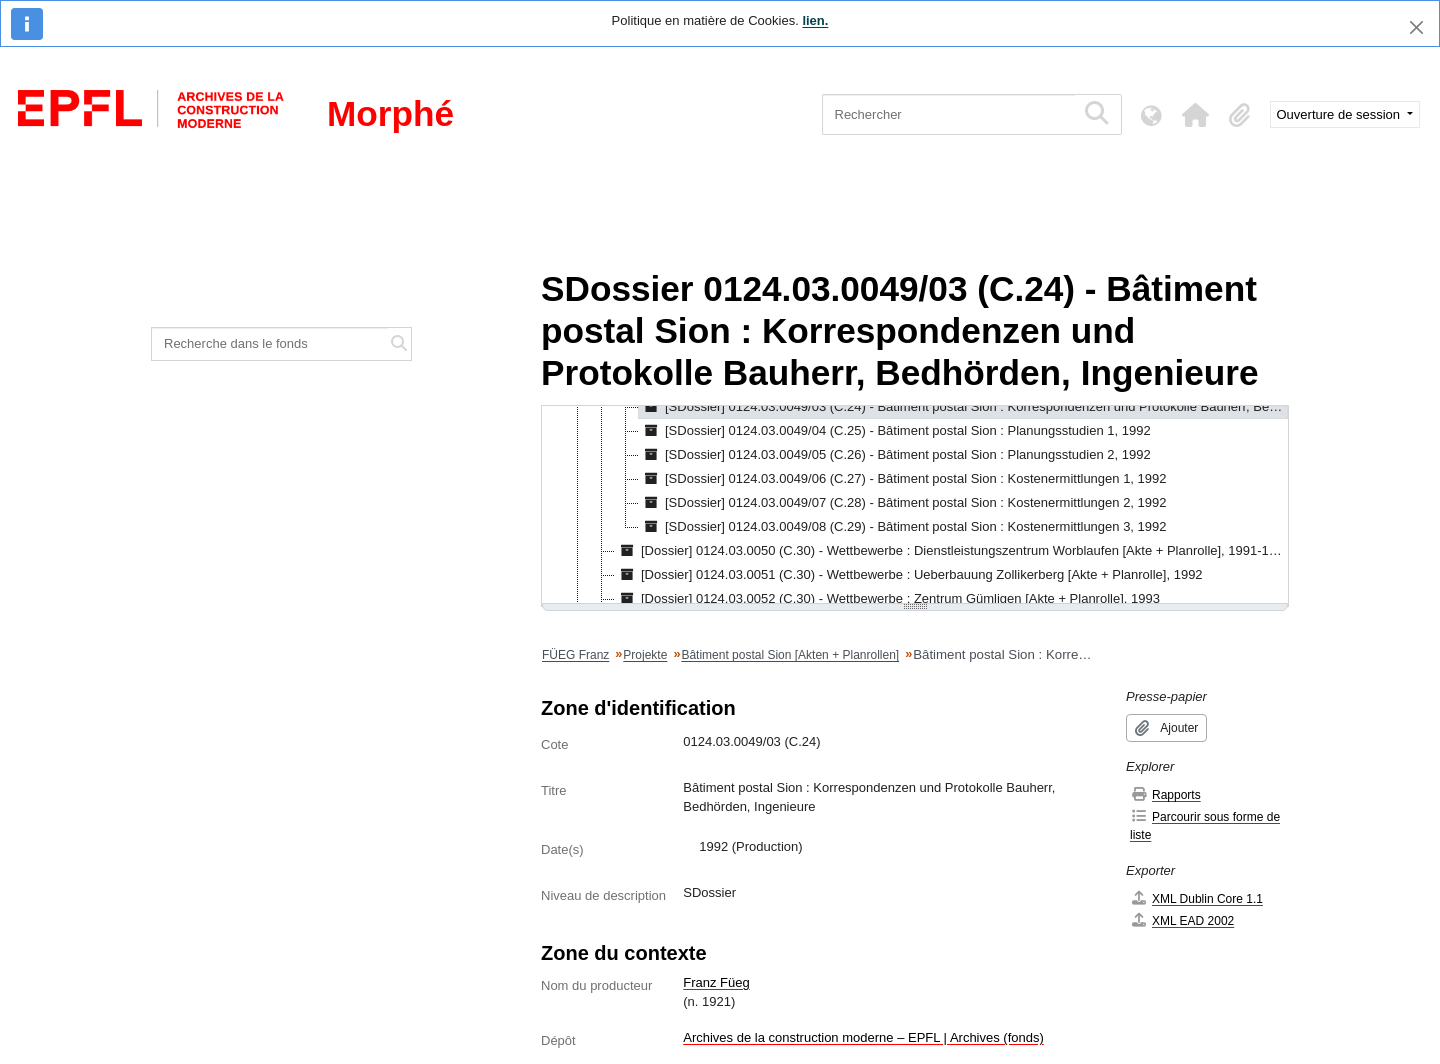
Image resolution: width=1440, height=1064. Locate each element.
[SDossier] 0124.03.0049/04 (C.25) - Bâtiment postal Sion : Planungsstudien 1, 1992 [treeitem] (895, 431)
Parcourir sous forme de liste (1205, 825)
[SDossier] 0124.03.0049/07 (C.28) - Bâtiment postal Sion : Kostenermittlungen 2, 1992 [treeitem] (903, 503)
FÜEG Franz (575, 655)
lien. (815, 20)
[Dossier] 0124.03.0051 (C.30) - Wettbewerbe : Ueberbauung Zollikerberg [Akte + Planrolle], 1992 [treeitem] (909, 575)
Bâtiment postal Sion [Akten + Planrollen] (790, 655)
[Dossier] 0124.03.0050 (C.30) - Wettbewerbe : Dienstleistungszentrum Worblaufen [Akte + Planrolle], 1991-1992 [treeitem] (951, 551)
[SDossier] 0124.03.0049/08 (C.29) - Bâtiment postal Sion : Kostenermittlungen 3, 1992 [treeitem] (903, 527)
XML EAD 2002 (1182, 920)
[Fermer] (1416, 27)
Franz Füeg (716, 982)
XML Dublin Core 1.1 (1196, 898)
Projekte (645, 655)
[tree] (915, 506)
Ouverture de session (1340, 114)
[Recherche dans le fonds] (270, 344)
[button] (1196, 115)
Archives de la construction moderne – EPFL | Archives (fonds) (863, 1037)
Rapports (1165, 794)
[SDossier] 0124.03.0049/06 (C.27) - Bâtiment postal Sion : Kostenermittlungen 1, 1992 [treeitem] (903, 479)
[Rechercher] (948, 114)
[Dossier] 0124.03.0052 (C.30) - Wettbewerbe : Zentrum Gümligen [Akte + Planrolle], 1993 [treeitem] (887, 599)
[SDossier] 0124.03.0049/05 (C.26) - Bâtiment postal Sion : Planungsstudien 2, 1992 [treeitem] (895, 455)
